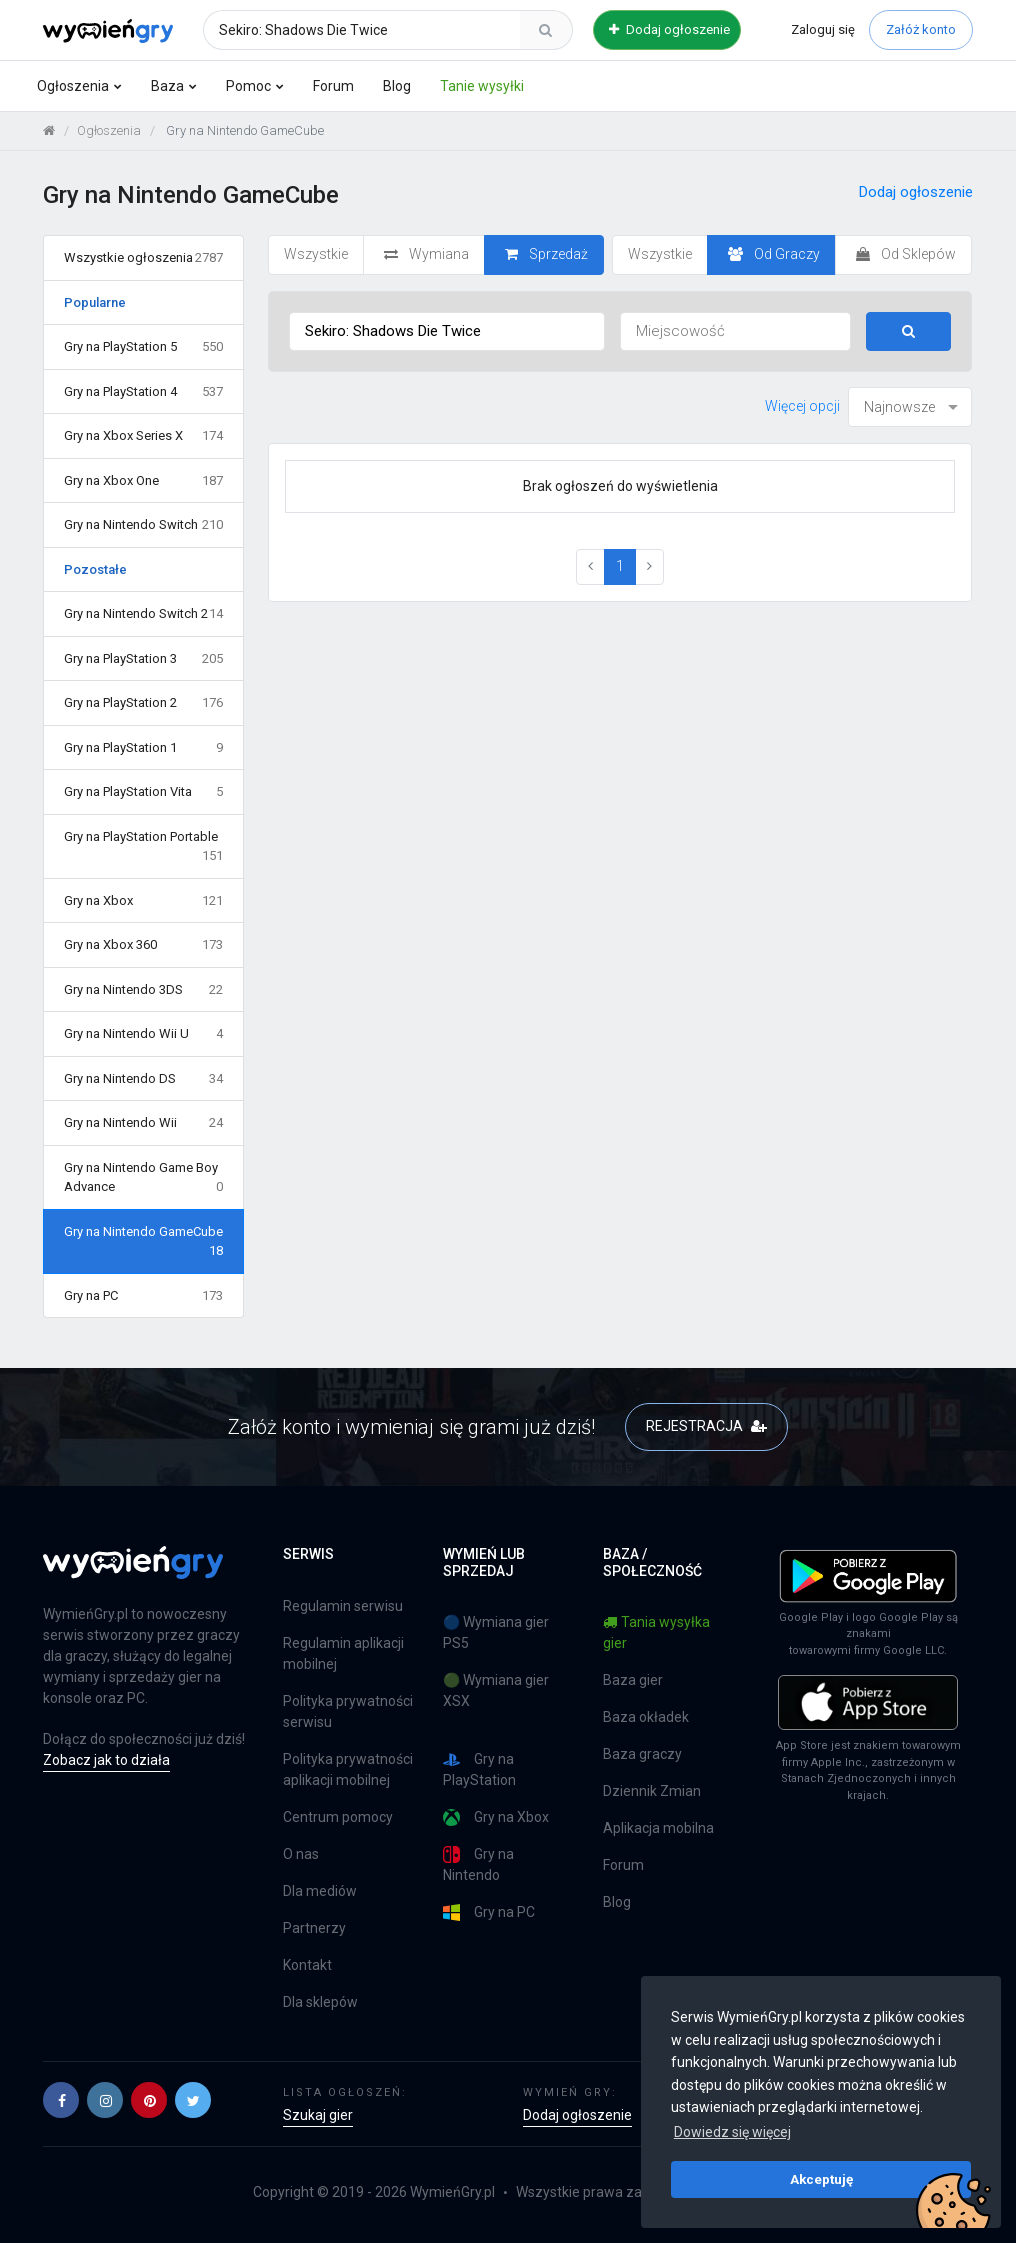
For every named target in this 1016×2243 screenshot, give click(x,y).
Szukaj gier (318, 2115)
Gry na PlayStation (479, 1769)
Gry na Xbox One (143, 481)
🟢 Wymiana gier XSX (496, 1690)
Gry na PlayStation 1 (143, 748)
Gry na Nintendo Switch (143, 525)
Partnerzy (314, 1928)
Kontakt (307, 1965)
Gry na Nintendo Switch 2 (143, 614)
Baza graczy (642, 1754)
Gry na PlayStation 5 (143, 347)
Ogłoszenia (73, 86)
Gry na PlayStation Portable (143, 847)
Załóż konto (921, 29)
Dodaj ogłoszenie (669, 29)
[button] (61, 2100)
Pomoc (248, 86)
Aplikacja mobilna (658, 1828)
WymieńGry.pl (452, 2192)
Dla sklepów (320, 2002)
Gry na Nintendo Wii (143, 1123)
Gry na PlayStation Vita (143, 792)
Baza (167, 86)
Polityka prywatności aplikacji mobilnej (348, 1769)
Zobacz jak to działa (106, 1760)
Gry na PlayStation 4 (143, 392)
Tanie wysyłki (482, 86)
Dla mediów (320, 1891)
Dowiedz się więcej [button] (732, 2132)
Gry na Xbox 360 (143, 945)
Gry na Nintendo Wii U (143, 1034)
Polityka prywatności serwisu (348, 1711)
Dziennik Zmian (652, 1791)
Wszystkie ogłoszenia (143, 258)
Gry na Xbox (143, 901)
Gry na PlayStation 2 (143, 703)
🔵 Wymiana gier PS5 (496, 1632)
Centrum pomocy (338, 1817)
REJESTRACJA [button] (706, 1426)
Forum (333, 86)
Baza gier (633, 1680)
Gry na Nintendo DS (143, 1079)
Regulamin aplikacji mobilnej (343, 1653)
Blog (397, 86)
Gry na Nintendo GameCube (143, 1242)
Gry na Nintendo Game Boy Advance (143, 1178)
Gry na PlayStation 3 (143, 659)
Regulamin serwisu (343, 1606)
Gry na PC (143, 1296)
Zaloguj (823, 29)
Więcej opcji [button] (802, 406)
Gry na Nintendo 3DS (143, 990)
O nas (301, 1854)
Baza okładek (646, 1717)
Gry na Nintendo (478, 1864)
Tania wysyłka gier (656, 1632)
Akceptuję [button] (821, 2179)
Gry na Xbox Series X (143, 436)
